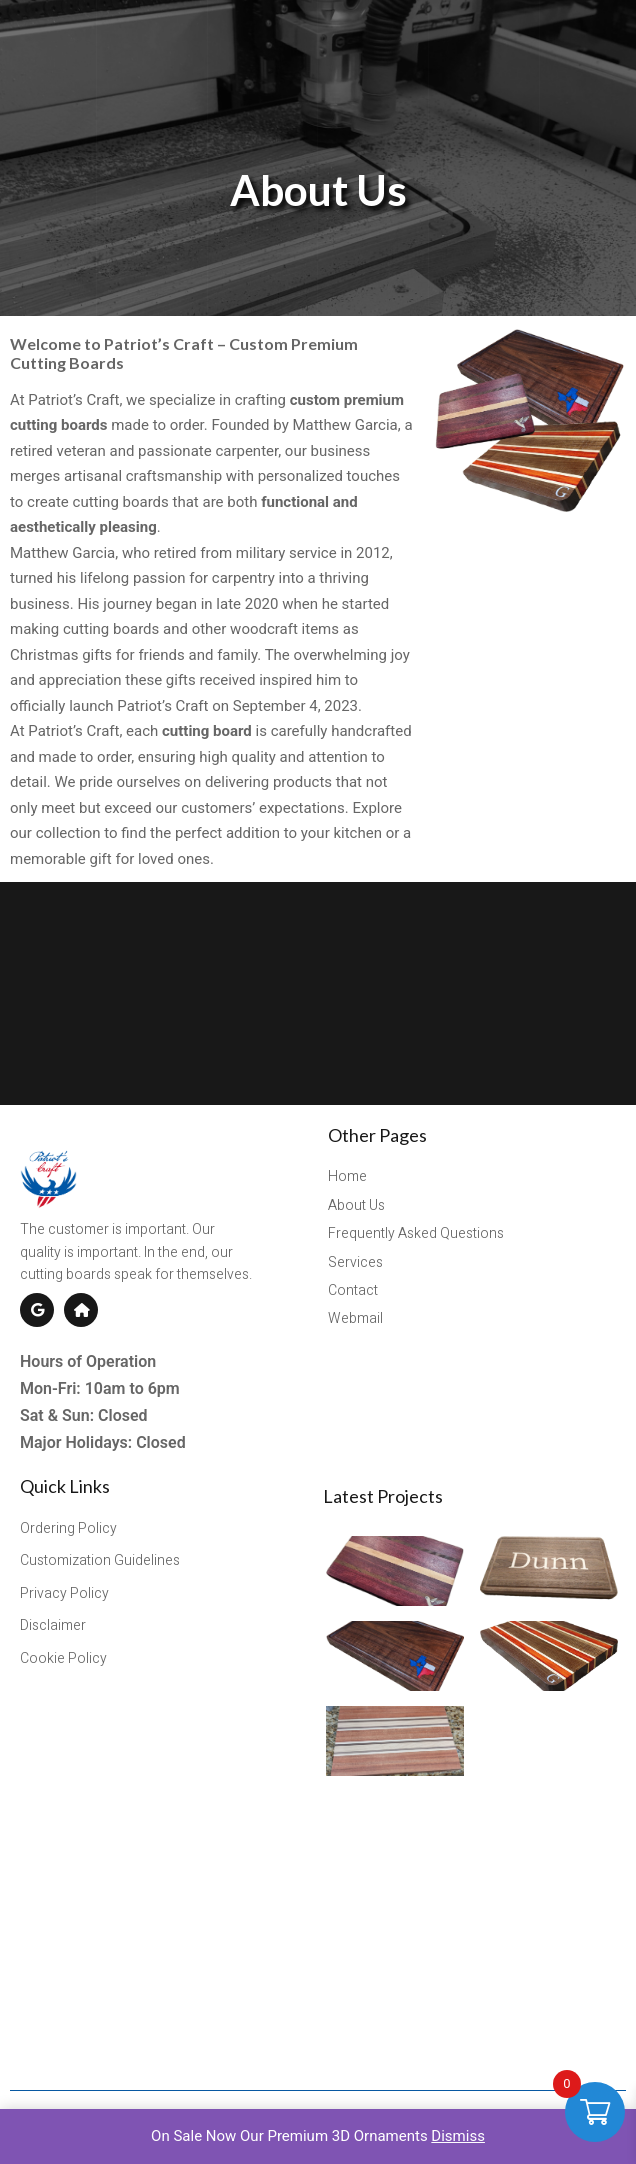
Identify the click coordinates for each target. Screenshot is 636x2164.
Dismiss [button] (458, 2136)
